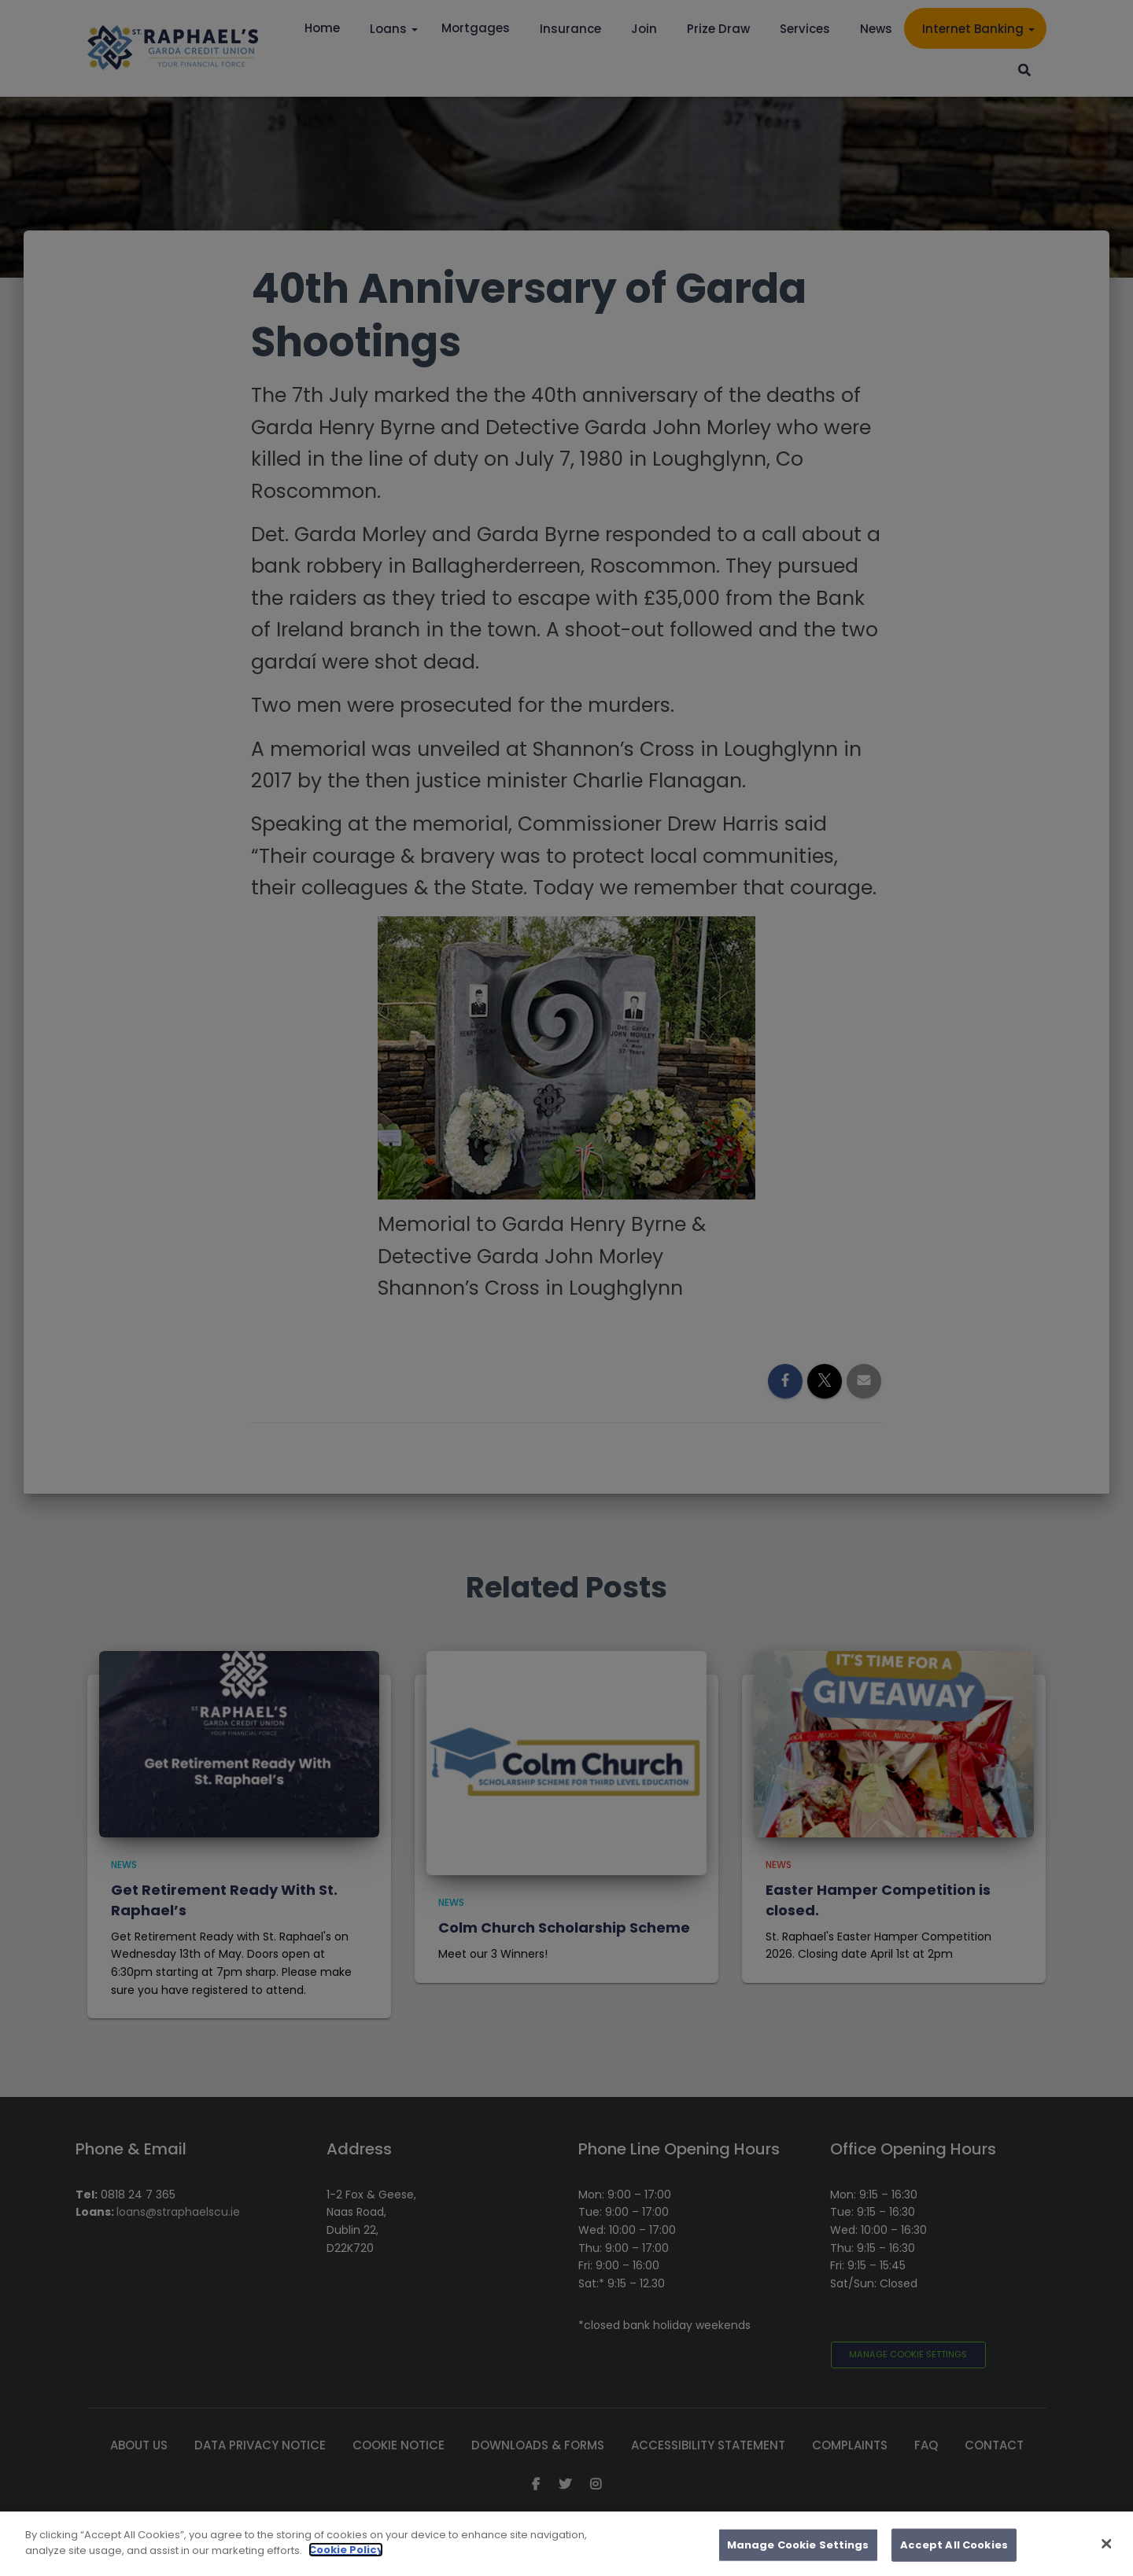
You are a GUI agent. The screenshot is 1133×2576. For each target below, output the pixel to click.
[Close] (1107, 2564)
